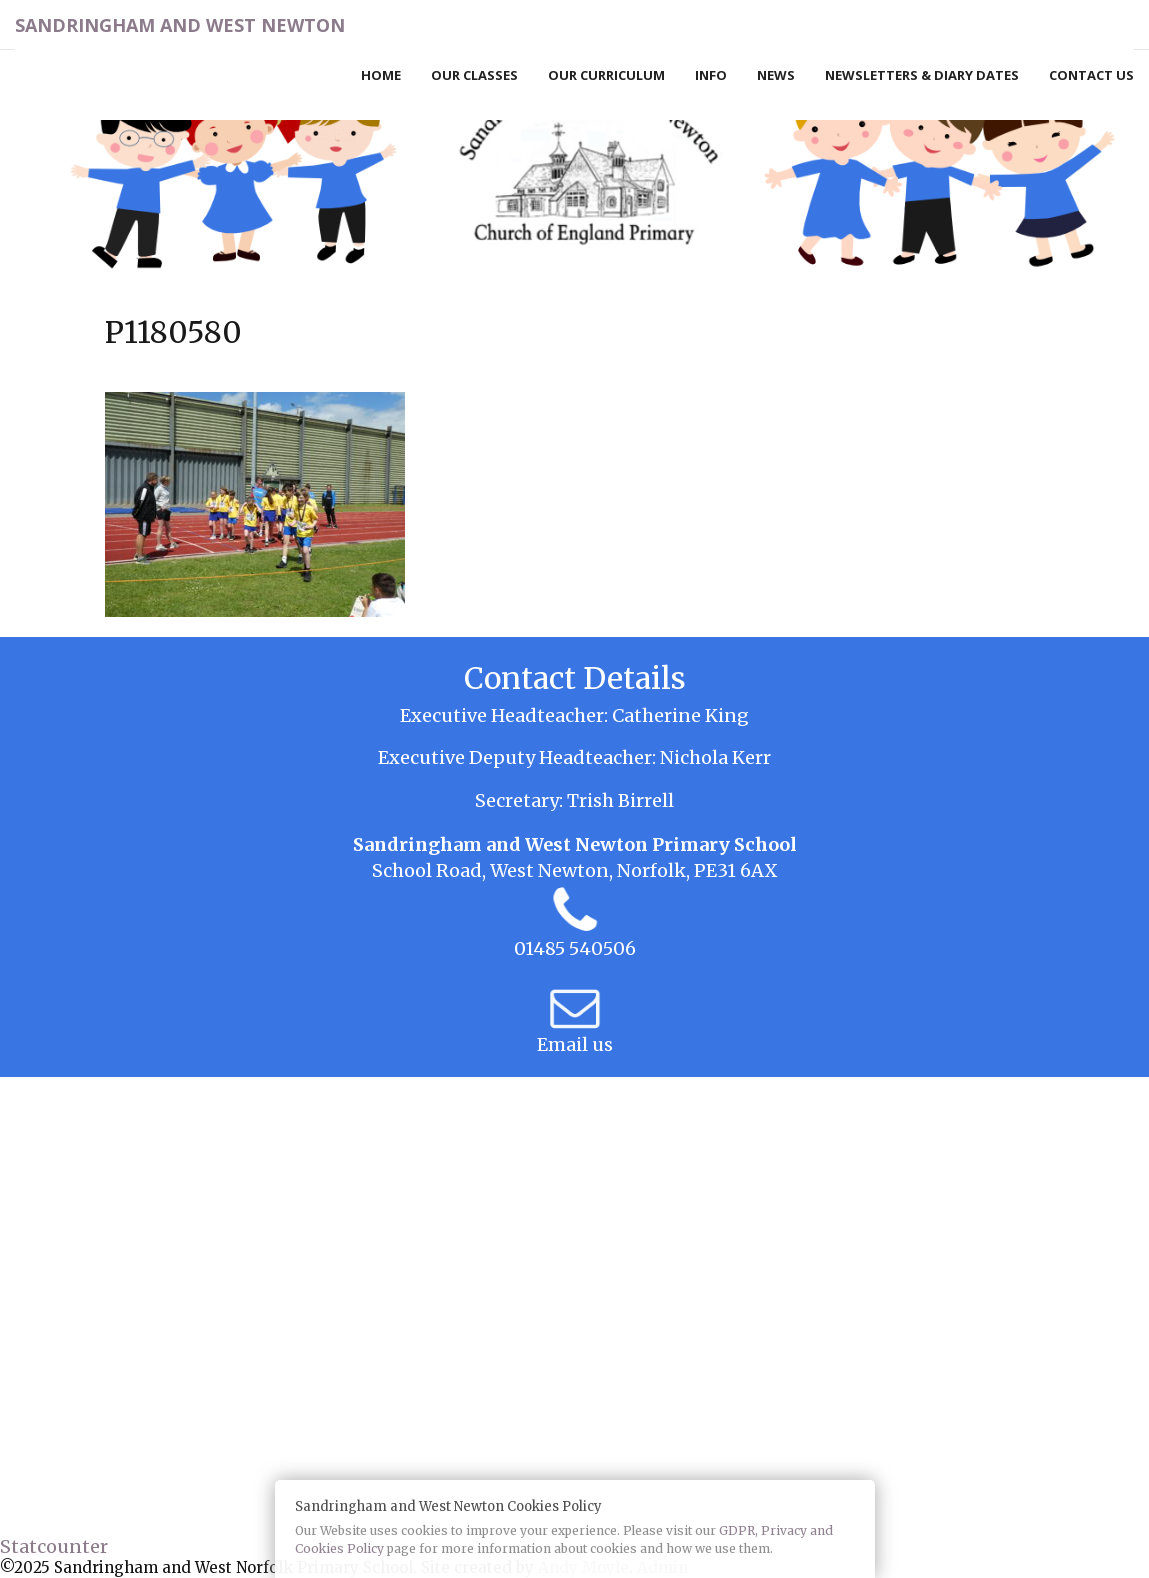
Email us (575, 1044)
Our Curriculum (606, 75)
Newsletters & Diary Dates (922, 75)
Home (381, 75)
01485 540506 (575, 948)
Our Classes (474, 75)
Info (711, 75)
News (776, 75)
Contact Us (1091, 75)
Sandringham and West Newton (180, 25)
